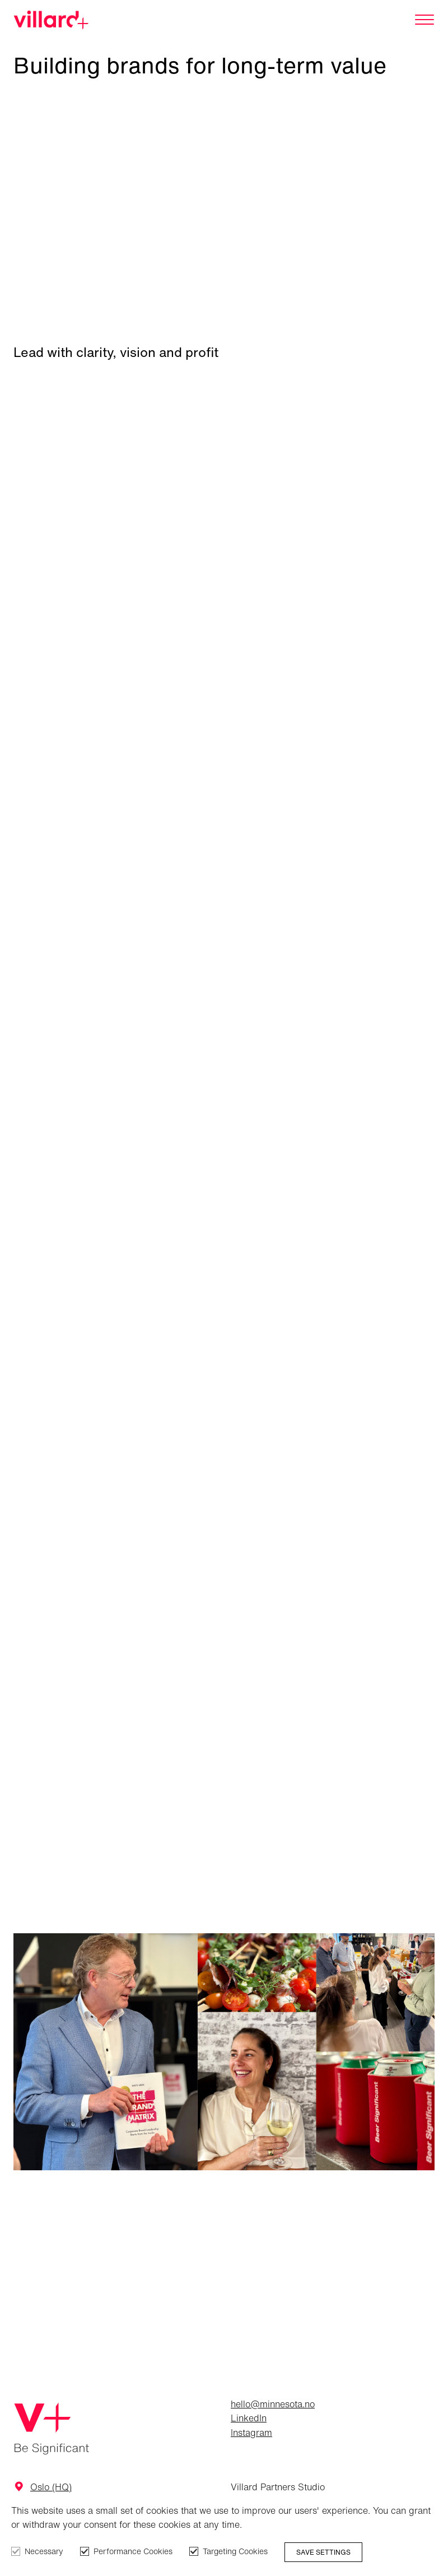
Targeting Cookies (235, 2551)
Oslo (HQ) (51, 2487)
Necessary (44, 2551)
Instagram (251, 2432)
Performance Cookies (133, 2551)
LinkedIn (249, 2418)
